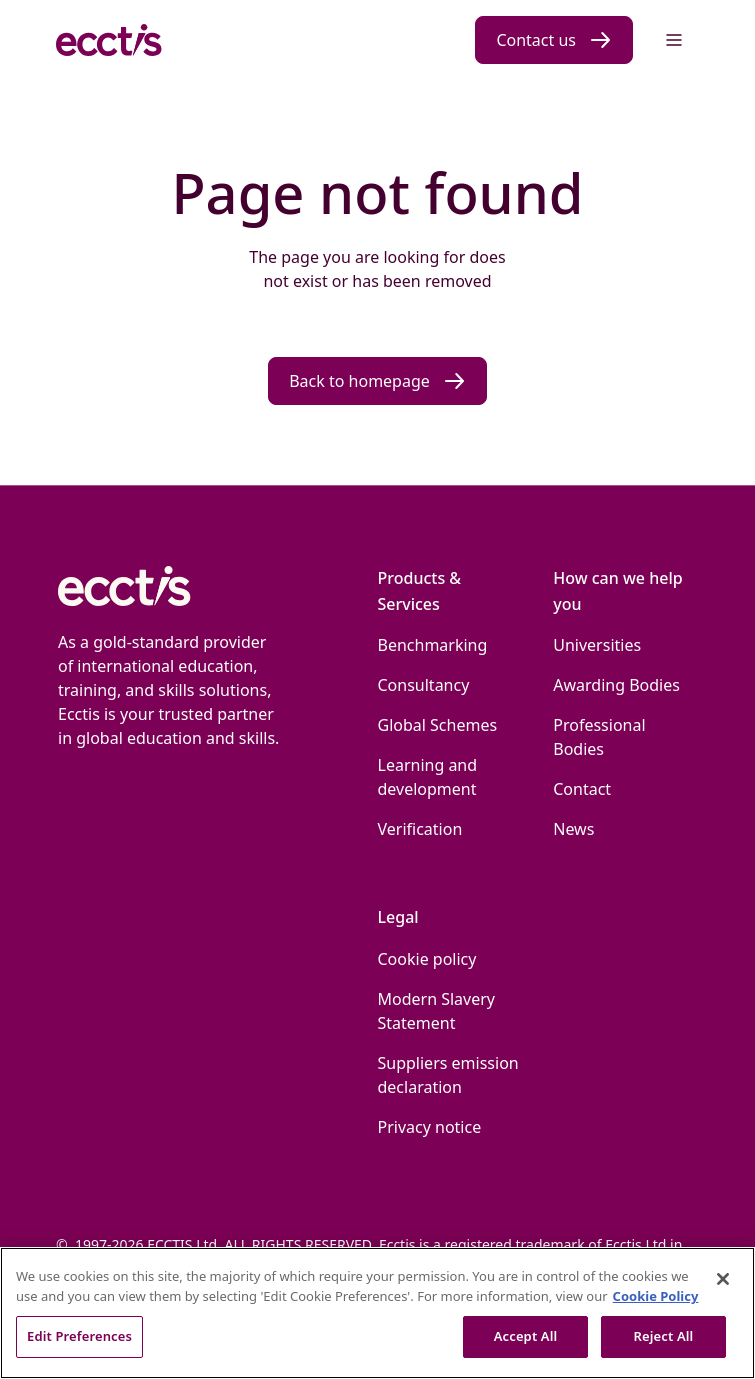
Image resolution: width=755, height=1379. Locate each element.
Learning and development (428, 777)
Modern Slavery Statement (437, 1011)
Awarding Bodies (616, 685)
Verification (420, 829)
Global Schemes (438, 725)
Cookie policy (427, 959)
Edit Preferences (79, 1336)
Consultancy (424, 685)
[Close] (723, 1279)
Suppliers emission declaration (448, 1075)
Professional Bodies (599, 737)
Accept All (526, 1336)
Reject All (664, 1336)
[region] (377, 1313)
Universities (597, 645)
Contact (582, 789)
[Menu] (674, 40)
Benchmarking (433, 645)
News (573, 829)
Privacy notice (430, 1127)
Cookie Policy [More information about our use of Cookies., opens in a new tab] (656, 1296)
